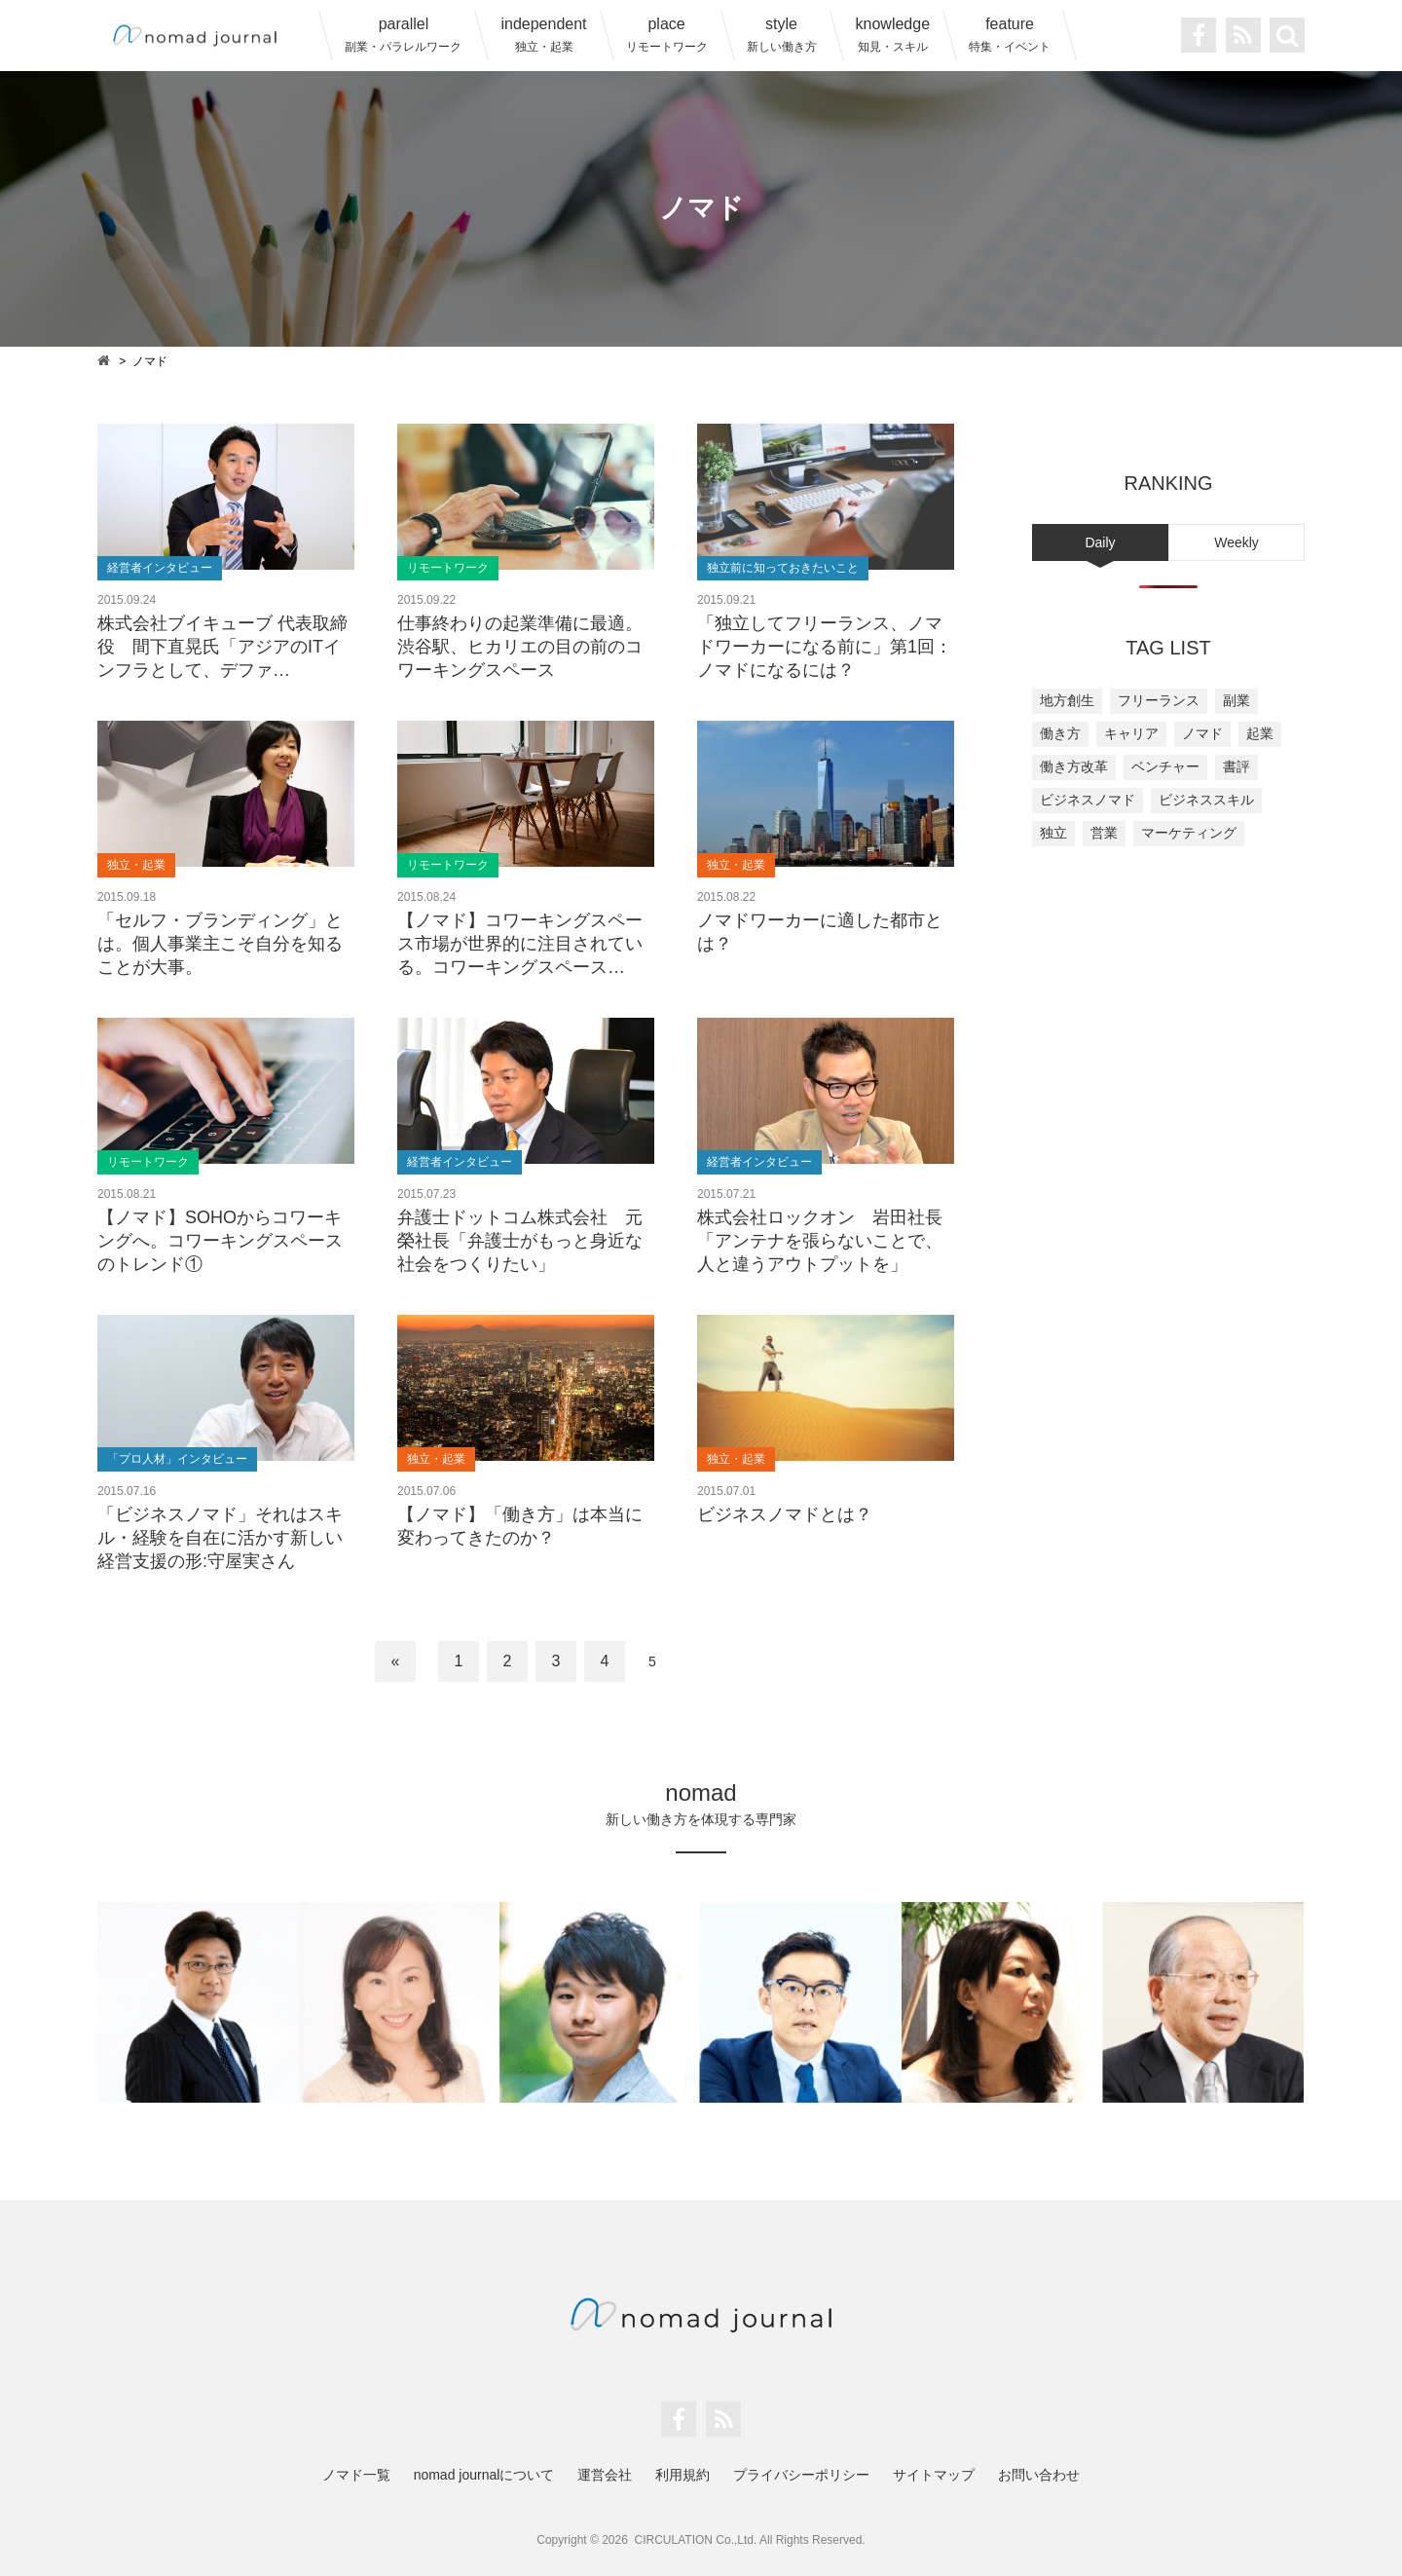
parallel (403, 35)
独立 (1053, 832)
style (782, 35)
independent (543, 35)
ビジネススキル (1206, 799)
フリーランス (1158, 700)
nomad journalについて (484, 2475)
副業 (1236, 700)
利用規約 (682, 2475)
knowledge (893, 35)
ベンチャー (1165, 766)
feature (1010, 35)
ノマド (1202, 733)
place (667, 35)
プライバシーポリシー (801, 2475)
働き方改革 (1074, 766)
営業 (1104, 832)
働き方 (1060, 733)
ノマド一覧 (356, 2475)
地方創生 (1067, 700)
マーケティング (1188, 832)
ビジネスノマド (1087, 799)
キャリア (1131, 733)
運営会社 (604, 2475)
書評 (1236, 766)
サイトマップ (934, 2475)
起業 (1259, 733)
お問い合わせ (1039, 2475)
